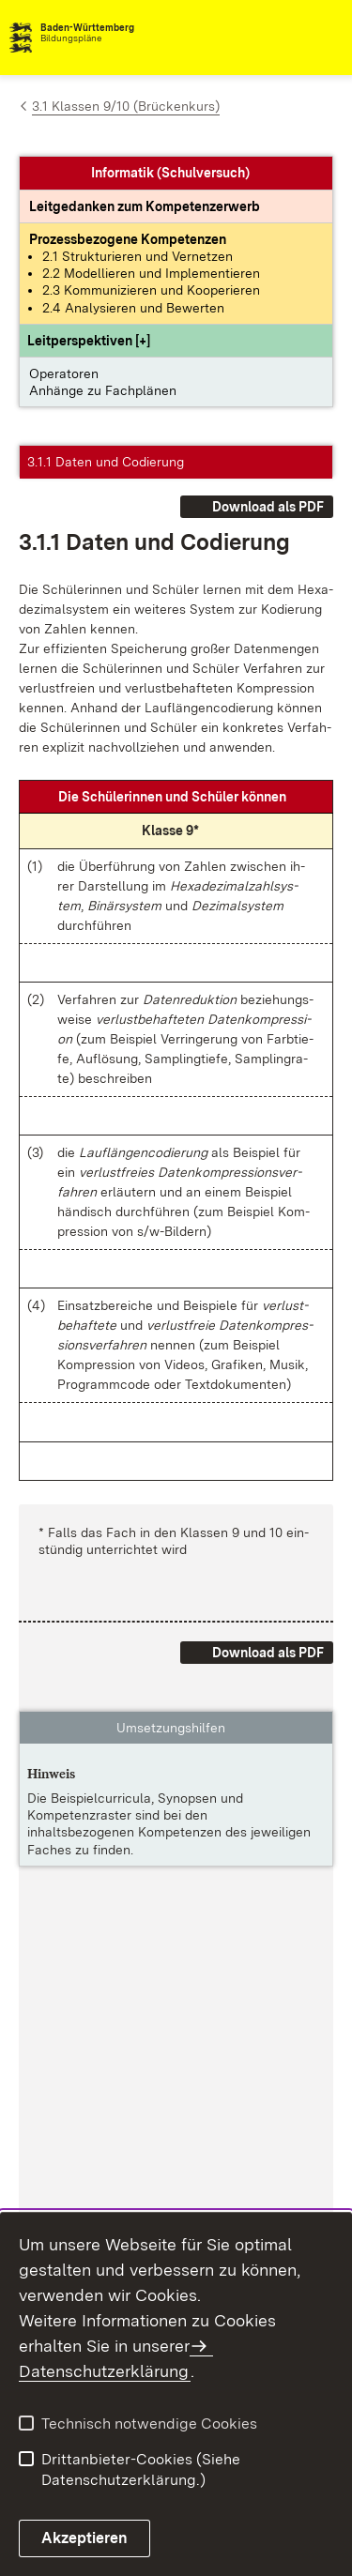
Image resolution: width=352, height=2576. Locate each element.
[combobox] (260, 38)
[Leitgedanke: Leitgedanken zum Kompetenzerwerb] (144, 206)
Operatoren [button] (64, 373)
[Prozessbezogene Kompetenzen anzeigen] (127, 239)
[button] (88, 340)
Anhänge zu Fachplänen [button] (102, 390)
